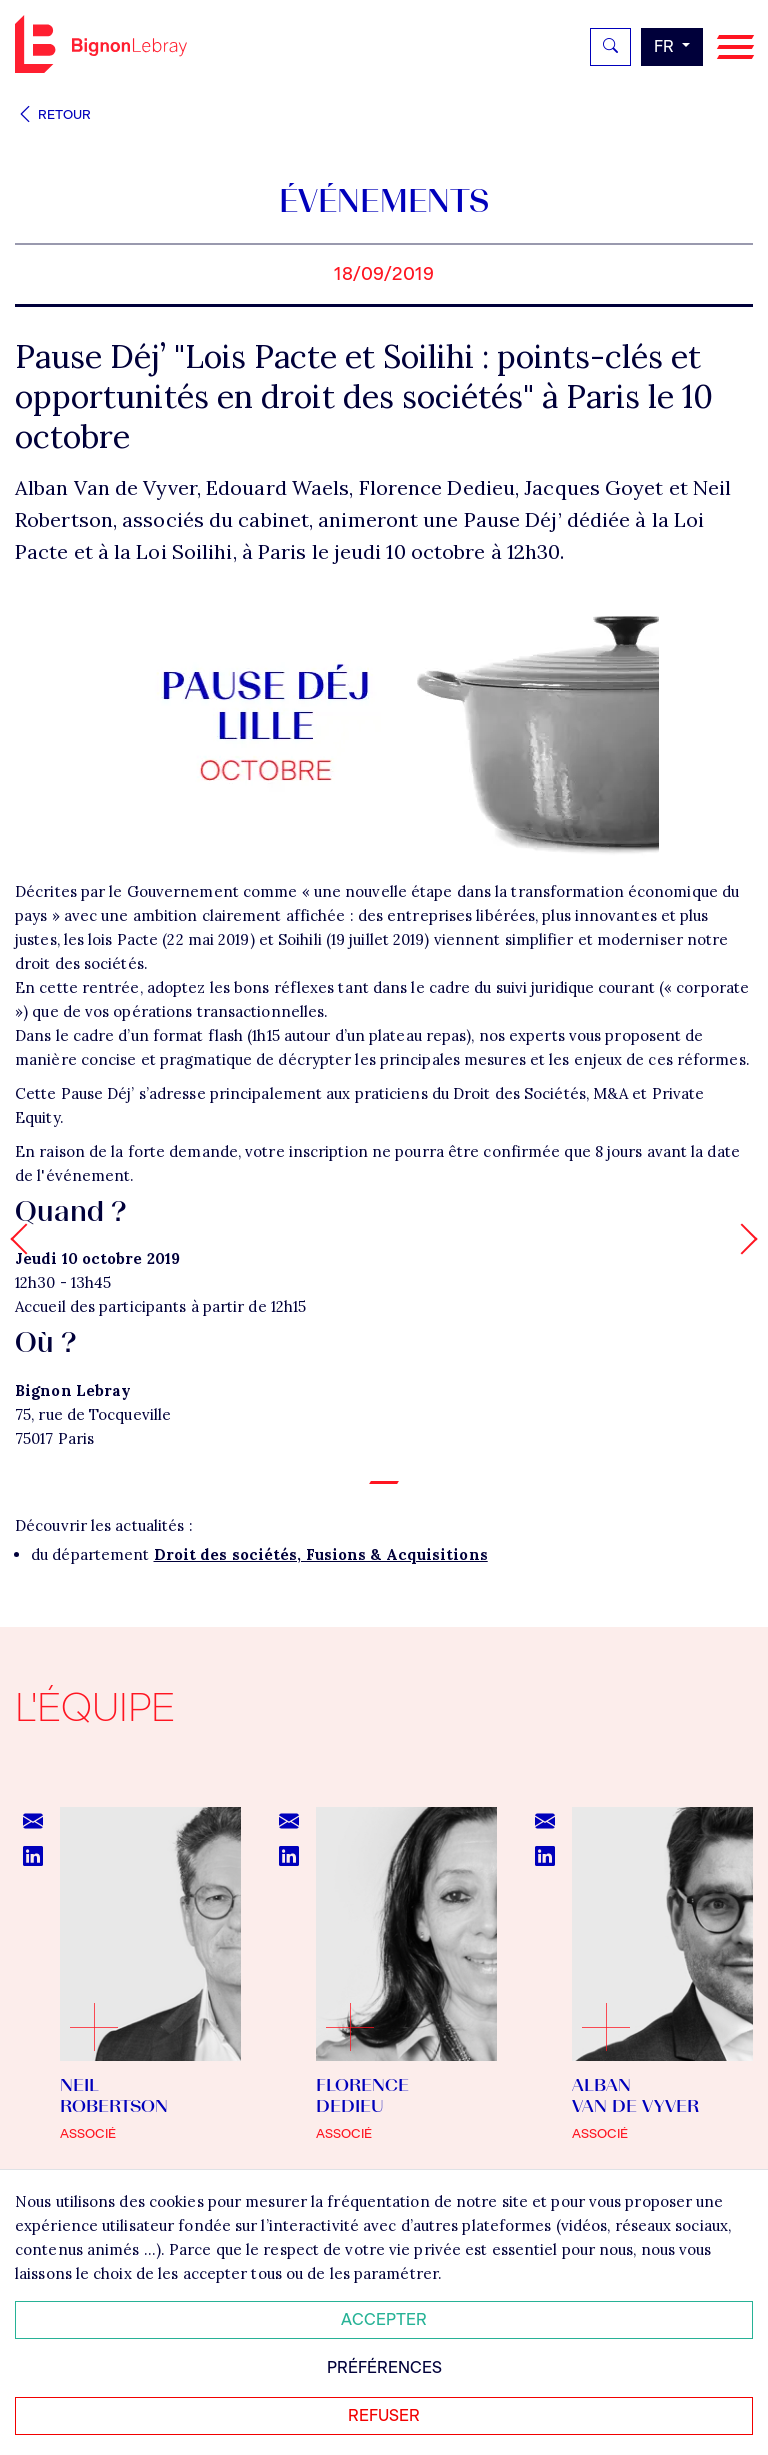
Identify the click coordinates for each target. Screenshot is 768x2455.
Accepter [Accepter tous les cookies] (384, 2319)
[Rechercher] (610, 47)
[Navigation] (735, 47)
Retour (53, 114)
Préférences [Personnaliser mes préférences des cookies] (384, 2367)
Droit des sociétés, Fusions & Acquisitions (321, 1554)
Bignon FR (101, 44)
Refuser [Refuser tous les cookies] (384, 2415)
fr (666, 46)
